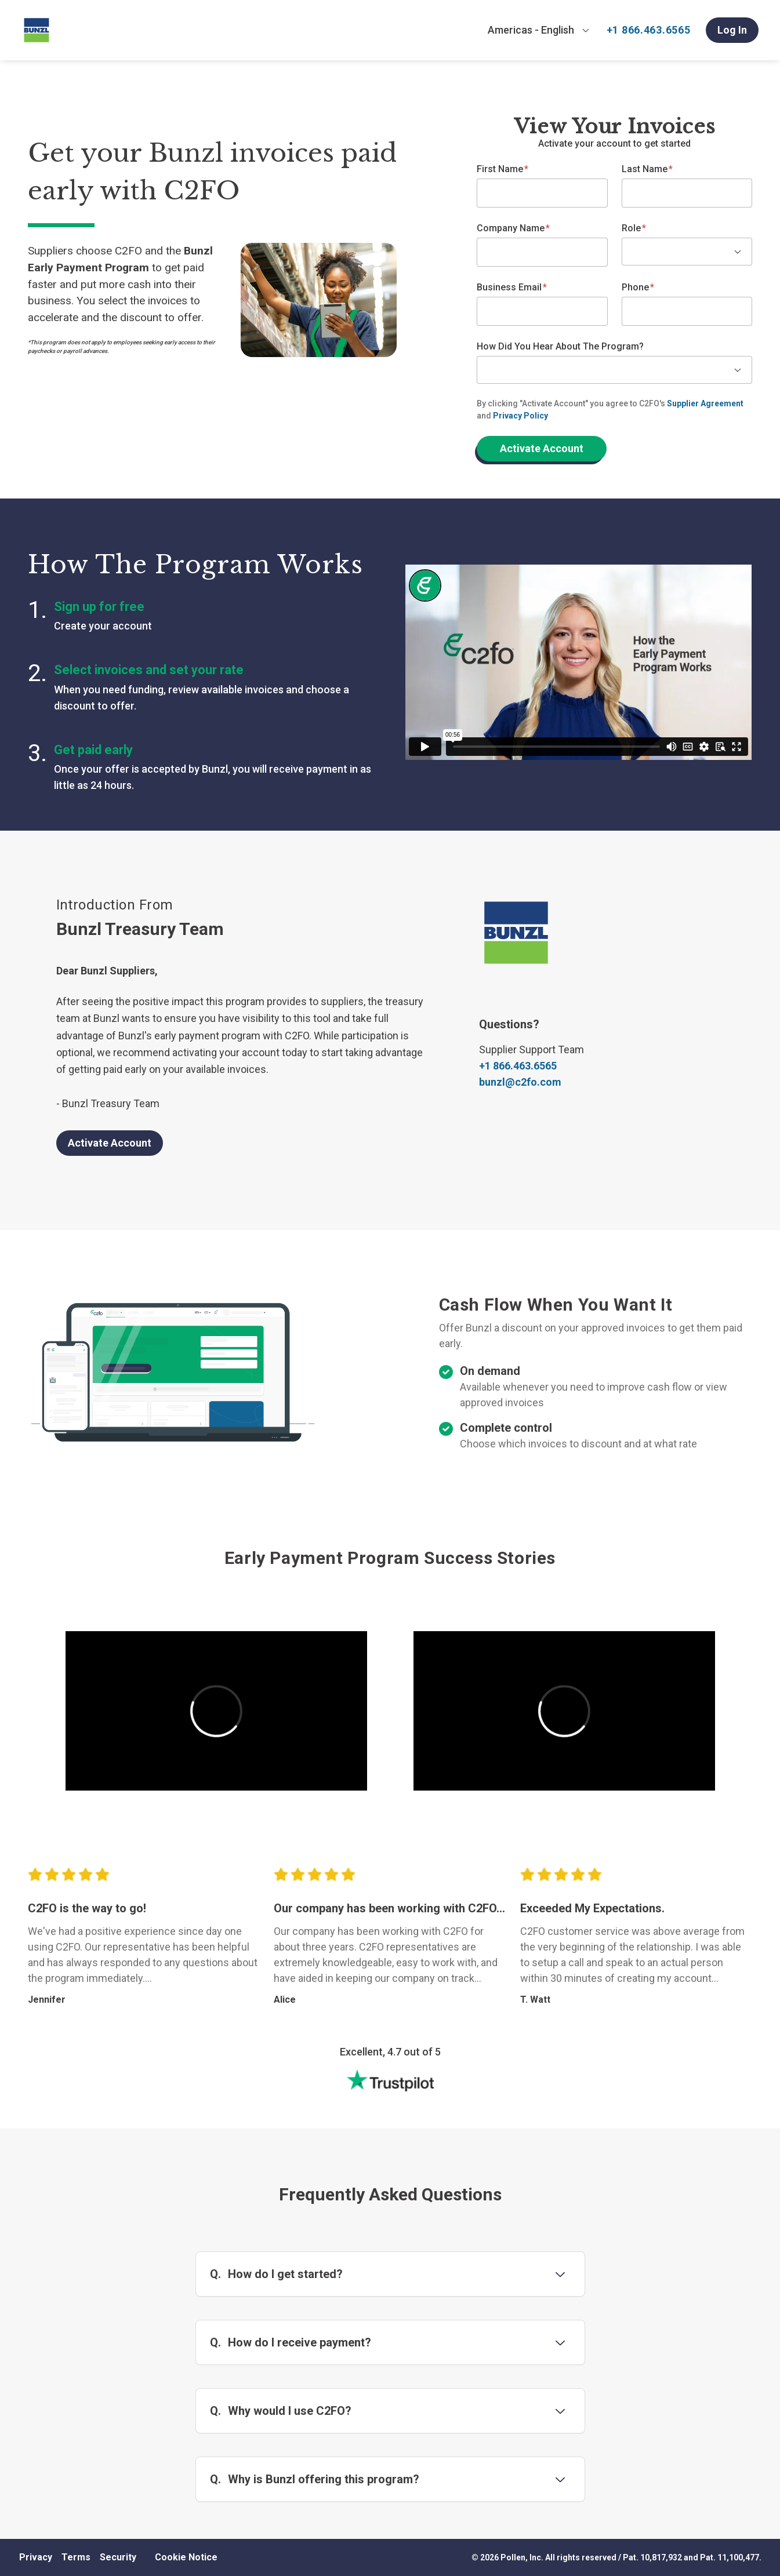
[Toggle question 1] (560, 2274)
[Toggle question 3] (560, 2410)
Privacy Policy (520, 415)
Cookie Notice (186, 2557)
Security (118, 2557)
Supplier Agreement (705, 403)
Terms (75, 2557)
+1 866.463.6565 (649, 30)
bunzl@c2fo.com (520, 1082)
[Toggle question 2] (560, 2342)
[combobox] (539, 30)
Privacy (35, 2557)
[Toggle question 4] (560, 2479)
